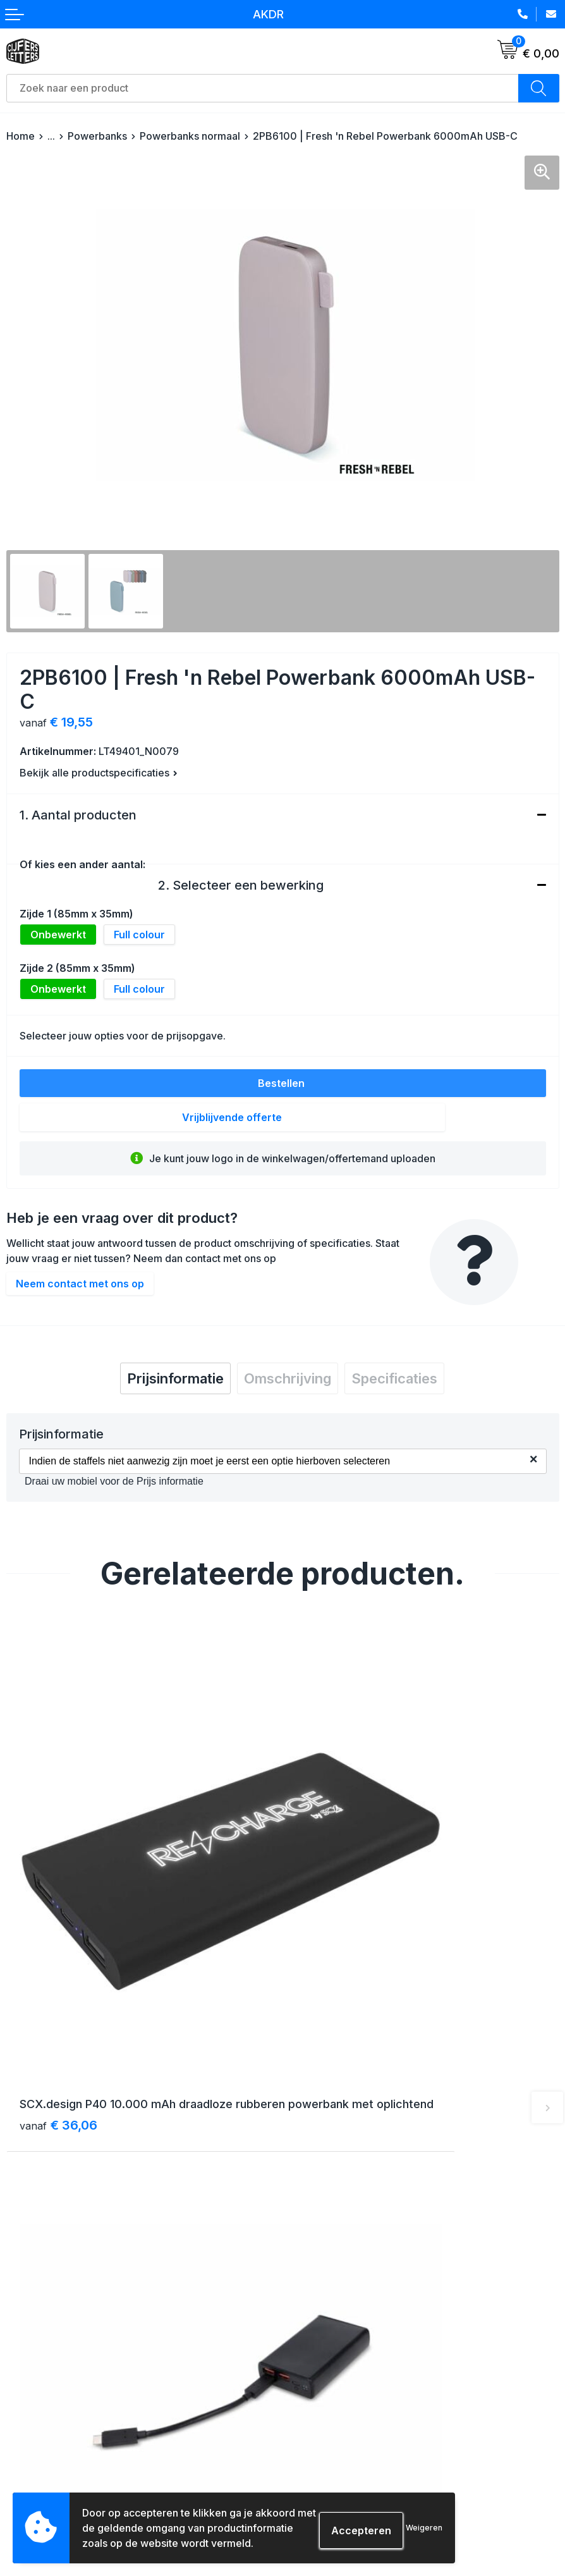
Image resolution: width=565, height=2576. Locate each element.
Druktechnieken (41, 2486)
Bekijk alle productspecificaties (99, 772)
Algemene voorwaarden (341, 2394)
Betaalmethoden (43, 2417)
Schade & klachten (330, 2463)
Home (20, 136)
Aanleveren (31, 2463)
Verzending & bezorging (59, 2394)
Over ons (309, 2190)
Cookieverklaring (326, 2417)
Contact (306, 2213)
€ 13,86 (333, 1969)
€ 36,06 (58, 1969)
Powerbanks (97, 136)
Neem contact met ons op (80, 1283)
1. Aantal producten (78, 815)
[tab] (175, 1378)
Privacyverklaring (327, 2440)
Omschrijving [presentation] (287, 1378)
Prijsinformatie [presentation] (175, 1378)
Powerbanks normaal (190, 136)
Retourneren (33, 2440)
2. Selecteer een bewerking (241, 885)
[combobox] (262, 88)
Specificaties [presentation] (394, 1378)
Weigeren (424, 2527)
